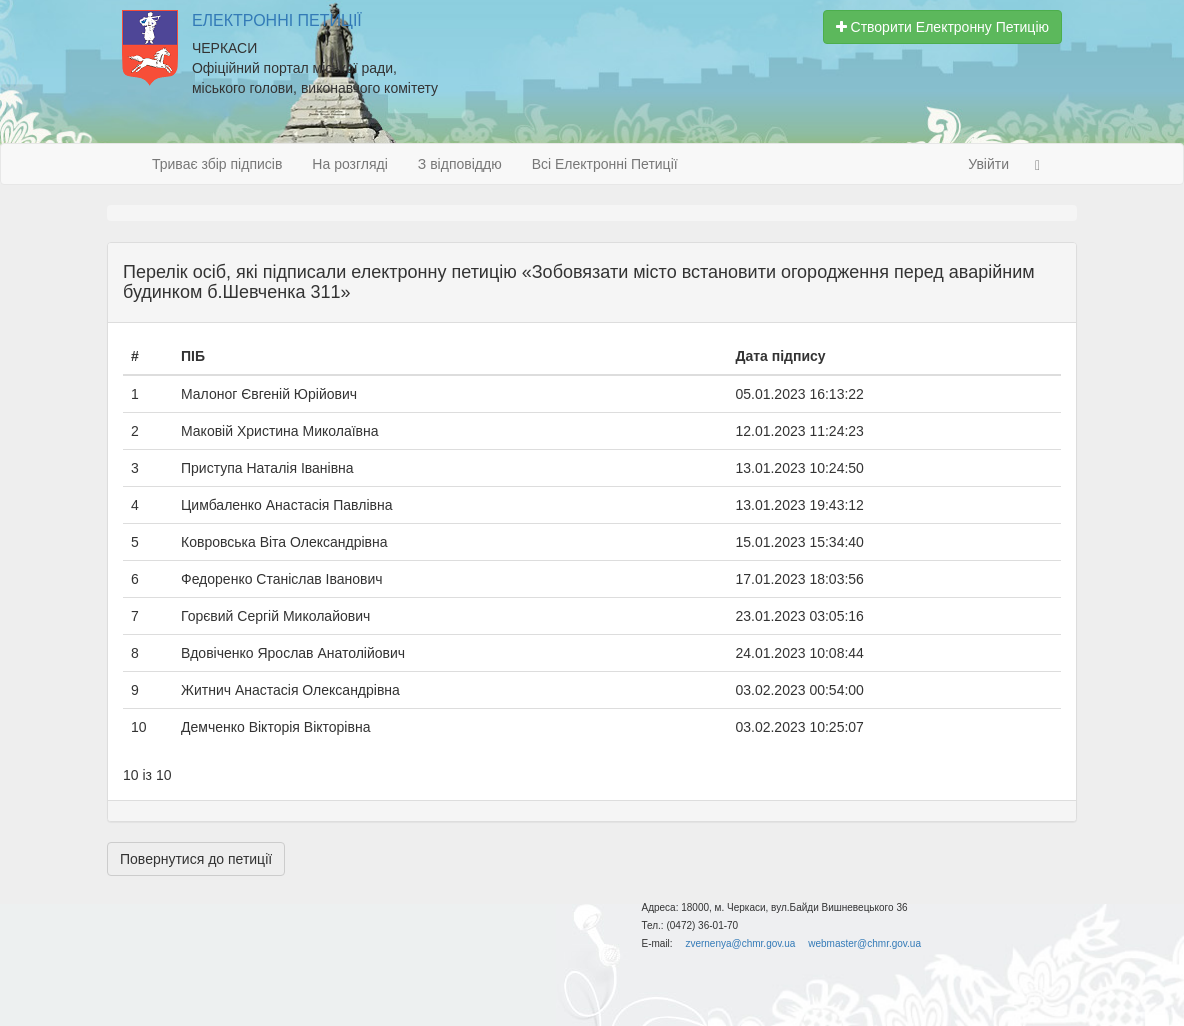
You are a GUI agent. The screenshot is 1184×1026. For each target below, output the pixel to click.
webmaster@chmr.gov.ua (864, 943)
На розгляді (349, 164)
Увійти (988, 164)
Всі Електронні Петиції (605, 164)
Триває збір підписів (217, 164)
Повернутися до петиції (196, 859)
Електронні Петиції (277, 20)
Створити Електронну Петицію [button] (942, 27)
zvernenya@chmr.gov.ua (740, 943)
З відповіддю (460, 164)
